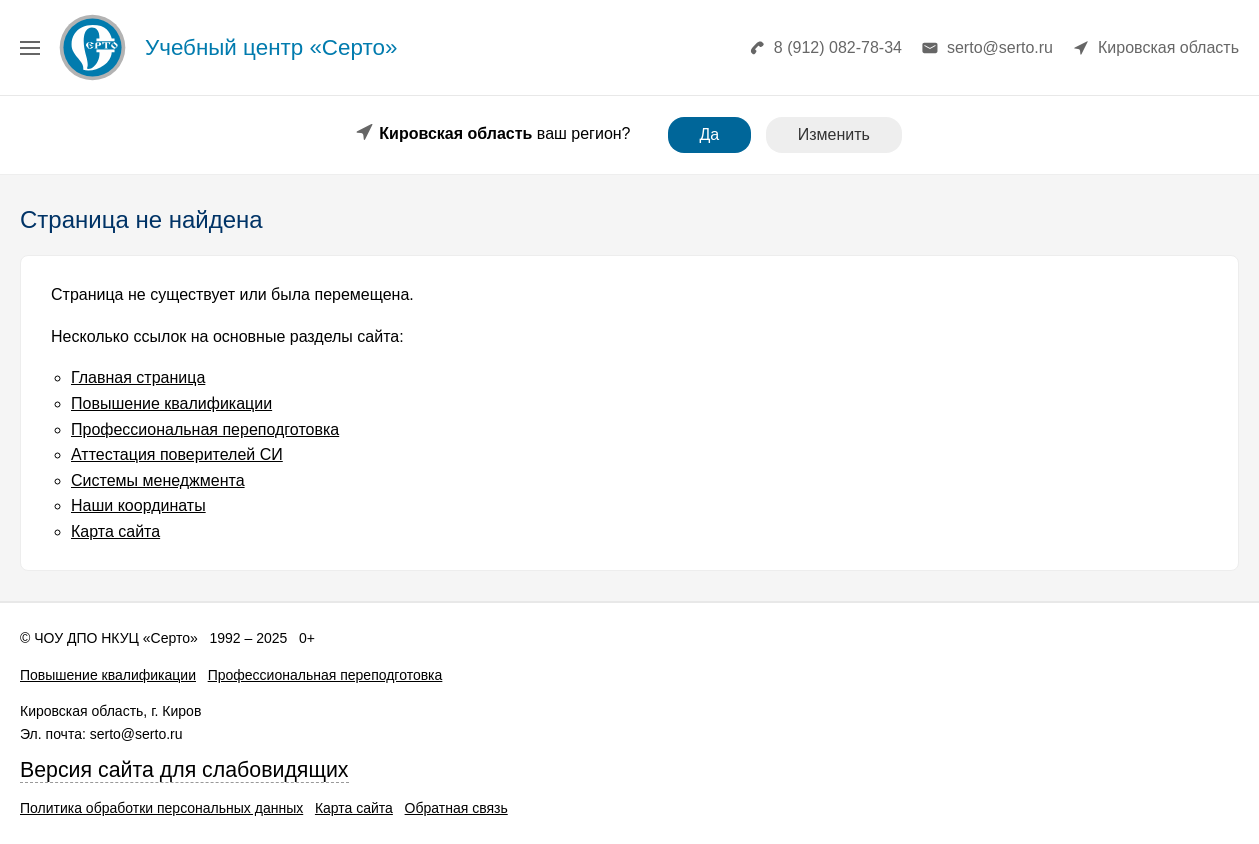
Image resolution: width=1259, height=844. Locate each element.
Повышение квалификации (171, 403)
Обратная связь (456, 808)
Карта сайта (115, 531)
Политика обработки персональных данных (161, 808)
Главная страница (138, 377)
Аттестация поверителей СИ (177, 454)
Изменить (834, 134)
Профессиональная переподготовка (205, 429)
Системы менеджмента (158, 480)
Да (710, 134)
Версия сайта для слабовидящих (184, 770)
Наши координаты (138, 505)
